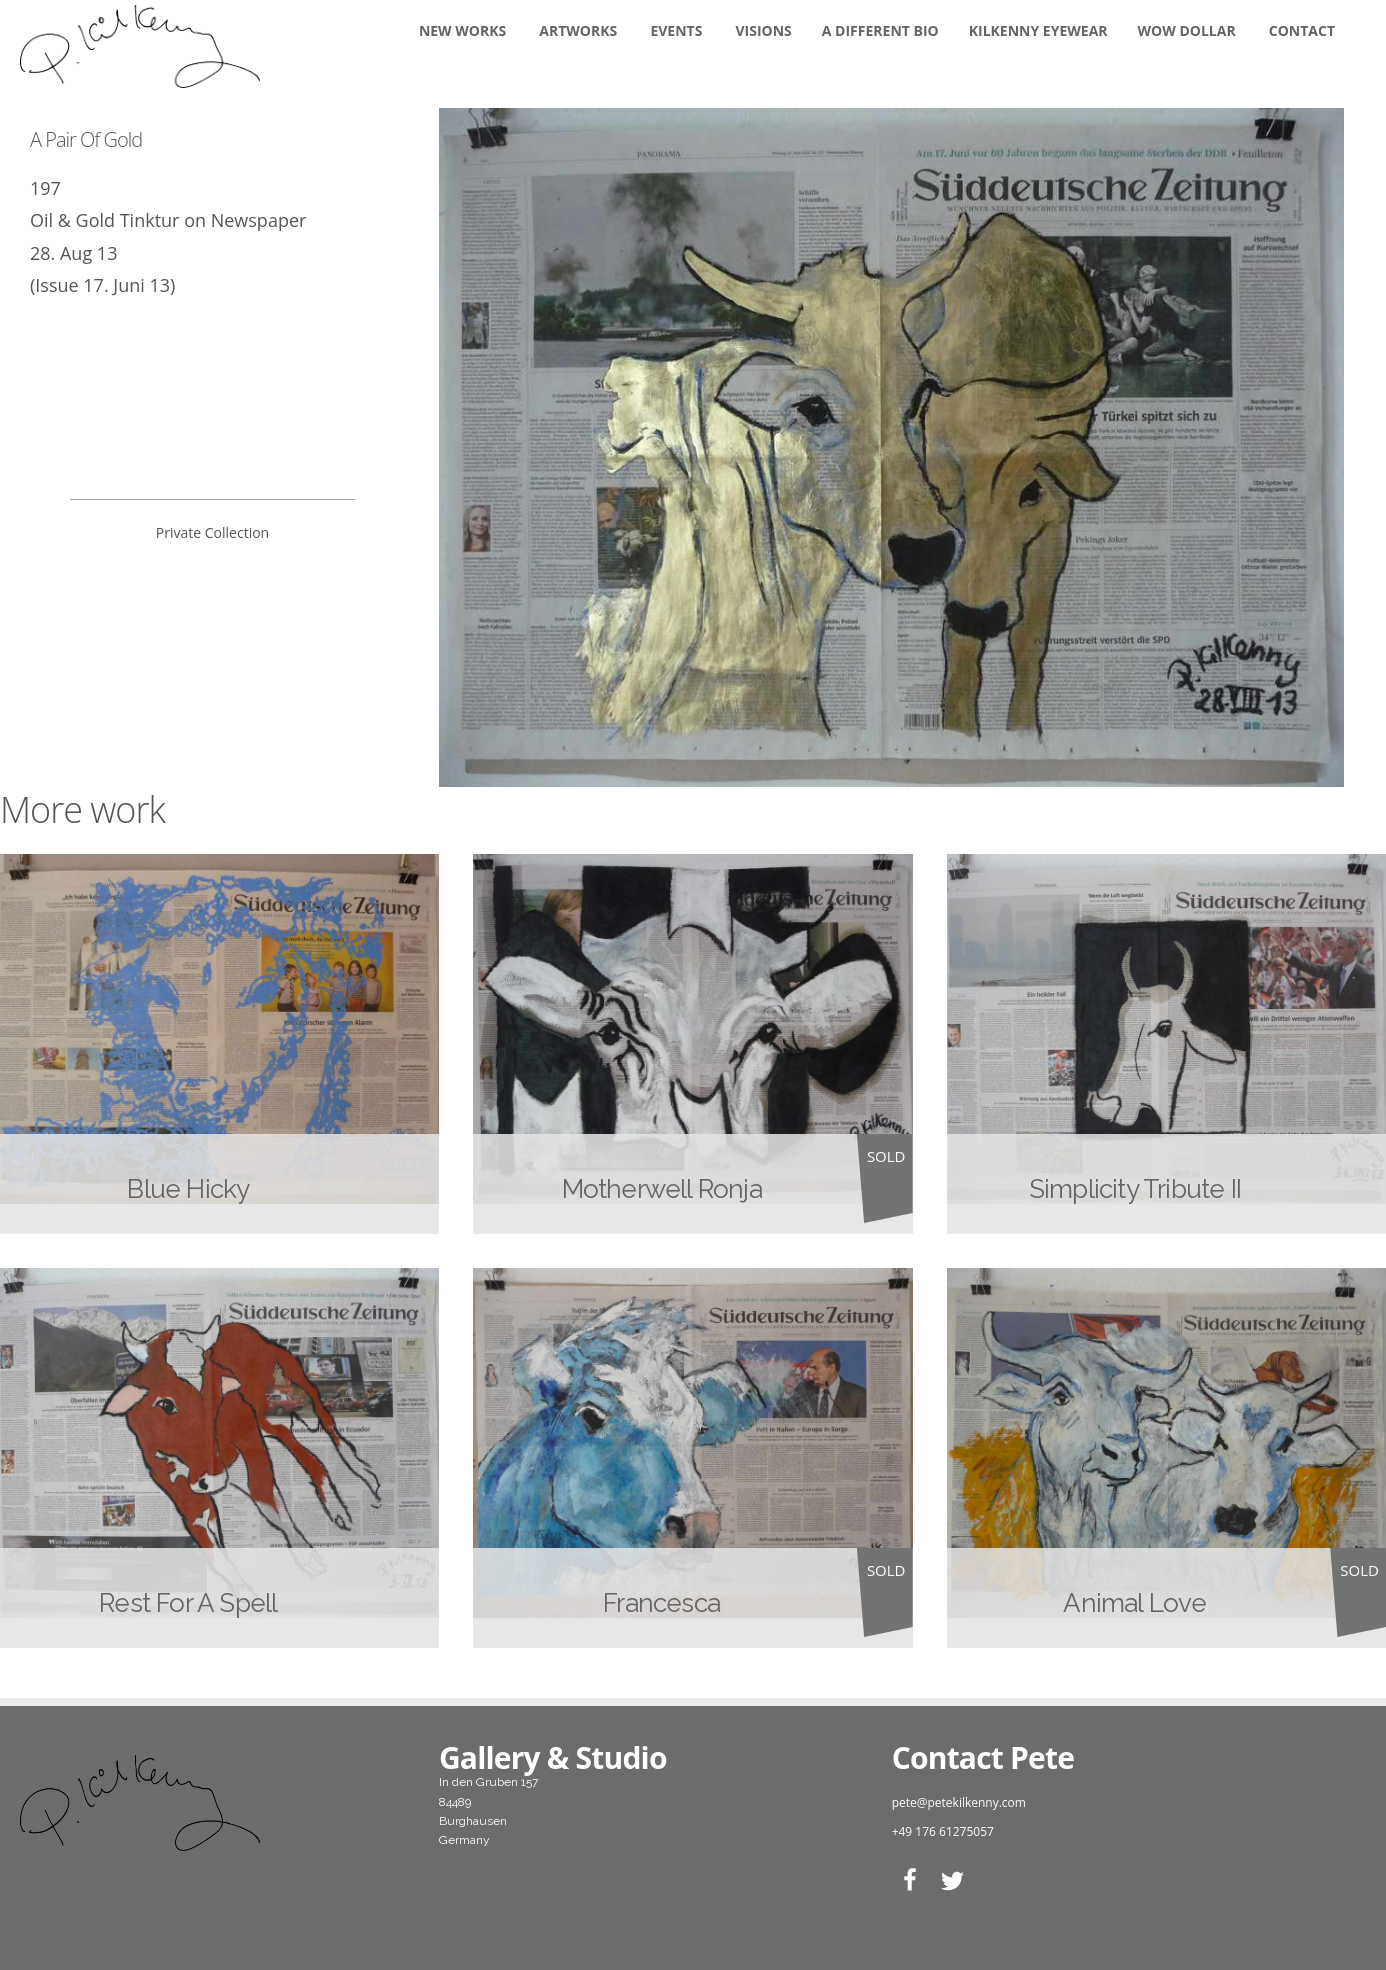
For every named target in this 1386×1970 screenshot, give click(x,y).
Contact (1302, 30)
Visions (764, 30)
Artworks (578, 30)
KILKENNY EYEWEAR (1038, 30)
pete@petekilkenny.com (959, 1802)
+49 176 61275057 (943, 1831)
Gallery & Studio (553, 1757)
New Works (462, 30)
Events (676, 30)
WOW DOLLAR (1187, 30)
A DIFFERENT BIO (880, 30)
